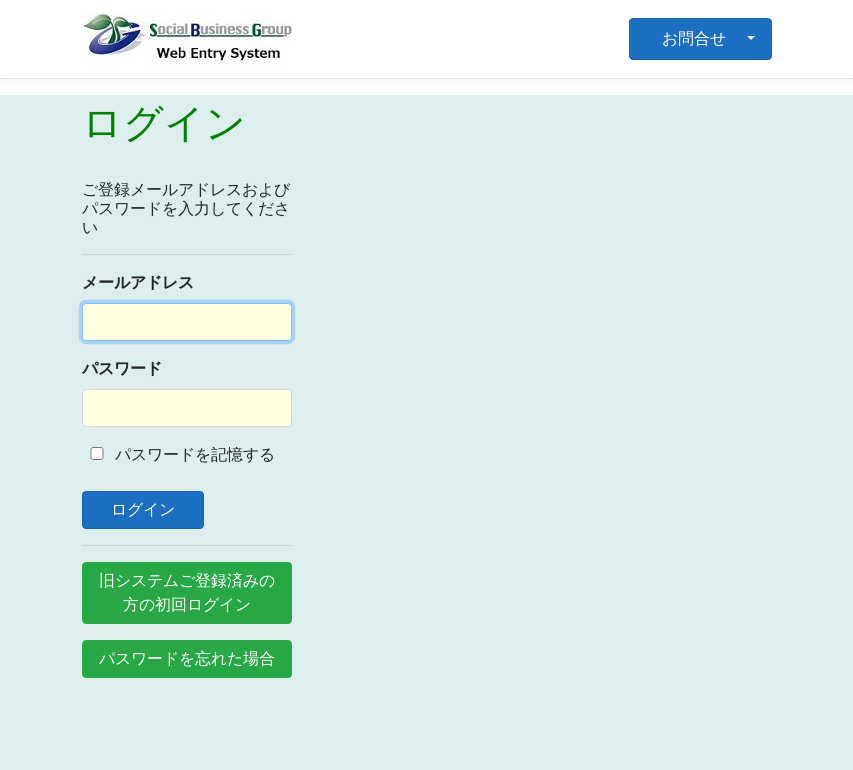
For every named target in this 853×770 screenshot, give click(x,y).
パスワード (122, 368)
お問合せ (694, 38)
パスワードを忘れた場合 (187, 658)
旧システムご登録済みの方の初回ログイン (187, 592)
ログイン (143, 509)
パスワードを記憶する (179, 454)
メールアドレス (138, 282)
